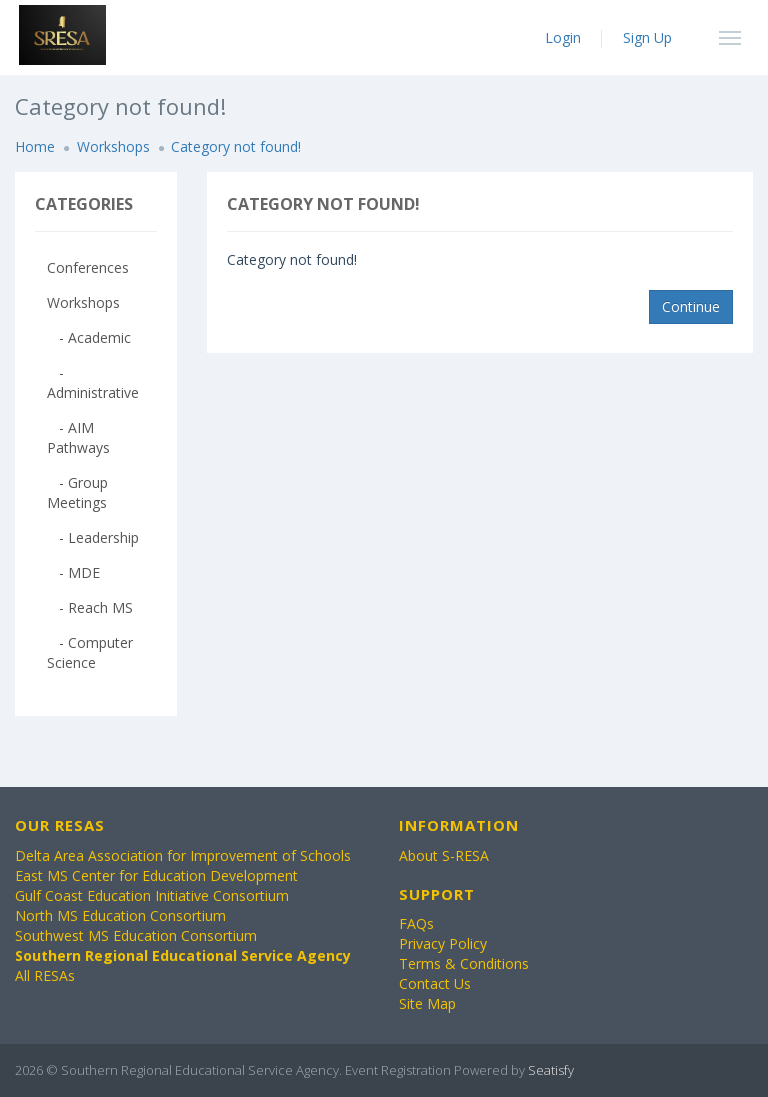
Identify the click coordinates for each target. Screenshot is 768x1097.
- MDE (73, 572)
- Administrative (93, 382)
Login (563, 37)
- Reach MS (90, 607)
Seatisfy (551, 1070)
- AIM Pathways (78, 437)
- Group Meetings (77, 492)
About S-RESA (444, 855)
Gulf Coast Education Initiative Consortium (152, 895)
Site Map (427, 1003)
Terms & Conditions (464, 963)
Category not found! (236, 146)
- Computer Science (90, 652)
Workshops (113, 146)
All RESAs (45, 975)
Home (35, 146)
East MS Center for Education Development (156, 875)
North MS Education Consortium (120, 915)
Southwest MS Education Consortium (136, 935)
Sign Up (647, 37)
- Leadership (93, 537)
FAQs (416, 923)
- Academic (89, 337)
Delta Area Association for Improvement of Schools (183, 855)
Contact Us (435, 983)
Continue (691, 306)
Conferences (88, 267)
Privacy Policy (443, 943)
